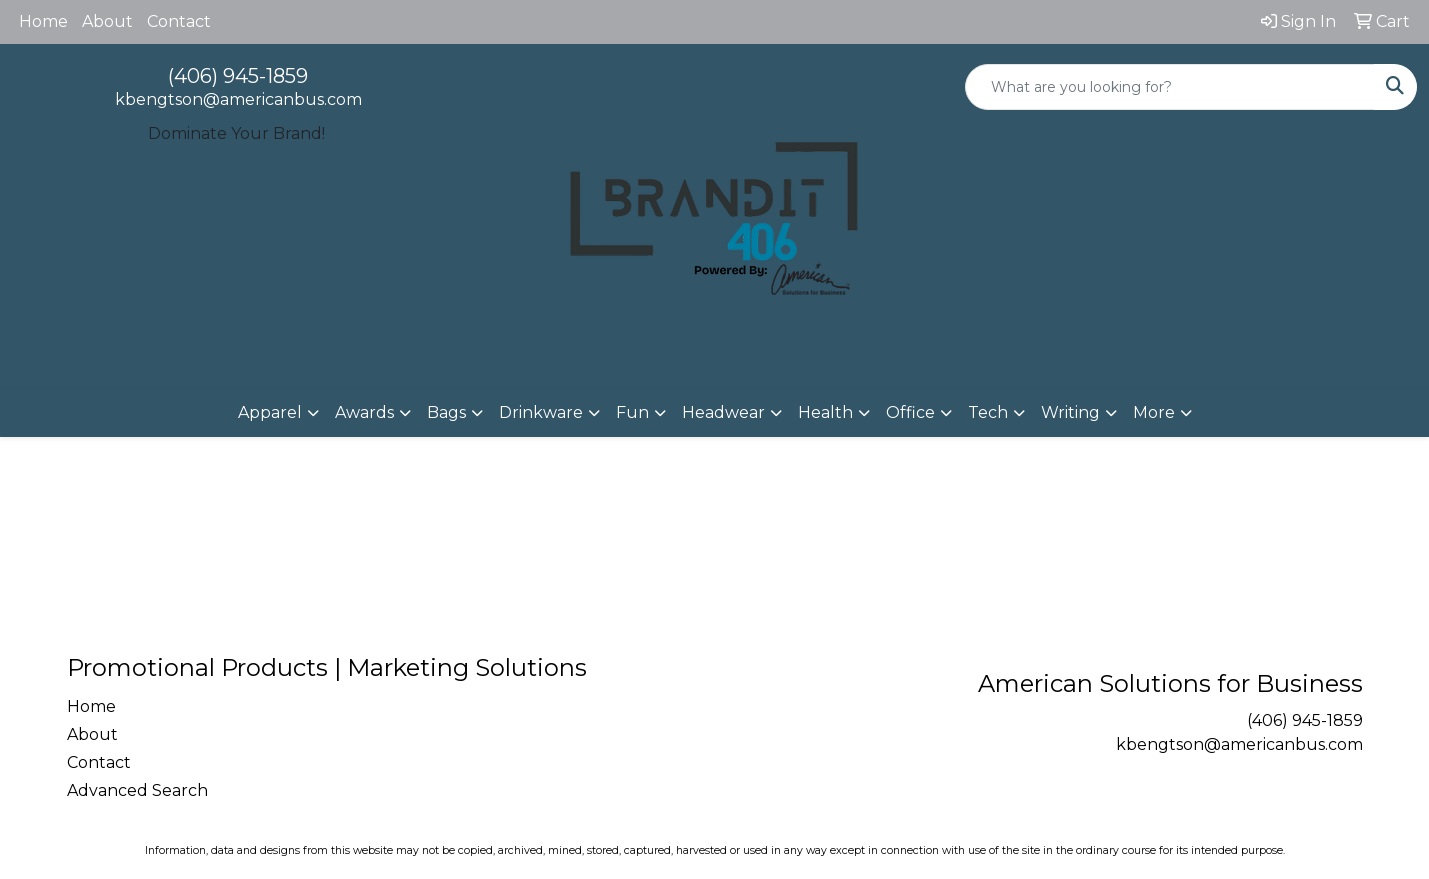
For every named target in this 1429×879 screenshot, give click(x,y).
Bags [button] (446, 412)
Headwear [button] (723, 412)
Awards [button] (364, 412)
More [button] (1154, 412)
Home (43, 21)
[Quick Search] (1170, 87)
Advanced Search (137, 790)
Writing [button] (1070, 412)
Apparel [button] (270, 412)
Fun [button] (632, 412)
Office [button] (910, 412)
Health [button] (825, 412)
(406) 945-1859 (238, 76)
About (107, 21)
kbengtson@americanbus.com (238, 99)
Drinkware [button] (541, 412)
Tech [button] (988, 412)
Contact (179, 21)
